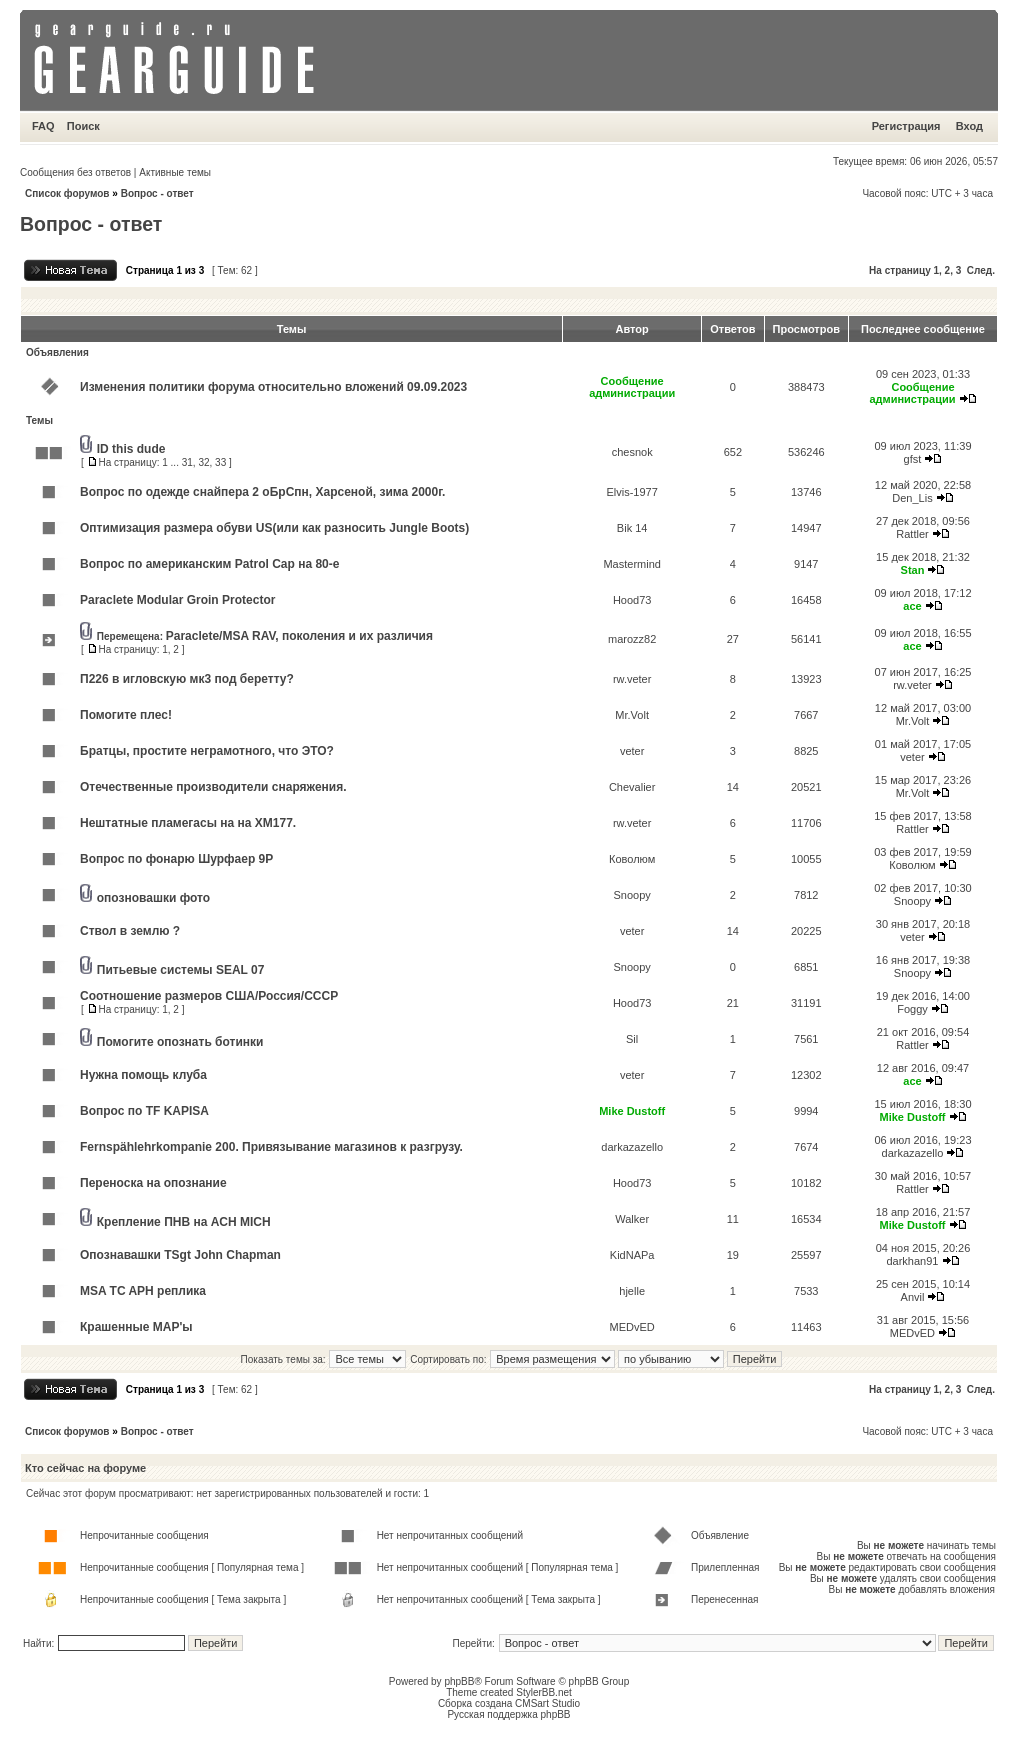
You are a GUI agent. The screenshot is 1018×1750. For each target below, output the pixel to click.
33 (220, 462)
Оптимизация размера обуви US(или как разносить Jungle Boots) (274, 528)
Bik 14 (632, 528)
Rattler (912, 534)
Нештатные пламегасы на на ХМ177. (188, 823)
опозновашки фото (153, 898)
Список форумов (67, 193)
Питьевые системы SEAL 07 (181, 970)
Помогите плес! (126, 715)
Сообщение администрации (632, 387)
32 (203, 462)
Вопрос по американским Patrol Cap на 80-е (209, 564)
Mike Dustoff (632, 1111)
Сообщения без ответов (75, 172)
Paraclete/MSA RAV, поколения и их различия (299, 636)
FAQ (43, 126)
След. (981, 270)
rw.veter (632, 679)
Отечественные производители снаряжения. (213, 787)
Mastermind (631, 564)
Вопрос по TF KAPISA (144, 1111)
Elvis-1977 (631, 492)
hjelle (632, 1291)
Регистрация (906, 126)
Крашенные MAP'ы (136, 1327)
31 (187, 462)
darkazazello (632, 1147)
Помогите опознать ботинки (180, 1042)
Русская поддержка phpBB (508, 1714)
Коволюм (632, 859)
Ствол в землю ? (130, 931)
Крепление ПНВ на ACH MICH (184, 1222)
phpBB (459, 1681)
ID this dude (131, 449)
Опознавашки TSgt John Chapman (180, 1255)
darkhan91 (912, 1261)
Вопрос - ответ (157, 193)
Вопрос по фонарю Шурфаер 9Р (176, 859)
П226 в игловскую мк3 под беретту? (187, 679)
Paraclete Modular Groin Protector (177, 600)
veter (632, 751)
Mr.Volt (632, 715)
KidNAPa (632, 1255)
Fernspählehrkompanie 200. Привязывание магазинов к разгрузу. (271, 1147)
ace (912, 606)
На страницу (900, 270)
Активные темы (175, 172)
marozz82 (632, 639)
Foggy (912, 1009)
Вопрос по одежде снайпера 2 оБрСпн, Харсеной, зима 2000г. (262, 492)
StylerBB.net (544, 1692)
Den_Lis (912, 498)
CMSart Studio (547, 1703)
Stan (913, 570)
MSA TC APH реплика (143, 1291)
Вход (969, 126)
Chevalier (632, 787)
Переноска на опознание (153, 1183)
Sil (632, 1039)
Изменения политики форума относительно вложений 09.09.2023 (273, 387)
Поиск (83, 126)
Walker (632, 1219)
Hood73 (632, 600)
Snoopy (632, 895)
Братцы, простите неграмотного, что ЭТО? (207, 751)
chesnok (632, 452)
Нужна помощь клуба (143, 1075)
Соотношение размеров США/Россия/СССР (209, 996)
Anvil (913, 1297)
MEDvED (632, 1327)
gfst (913, 459)
